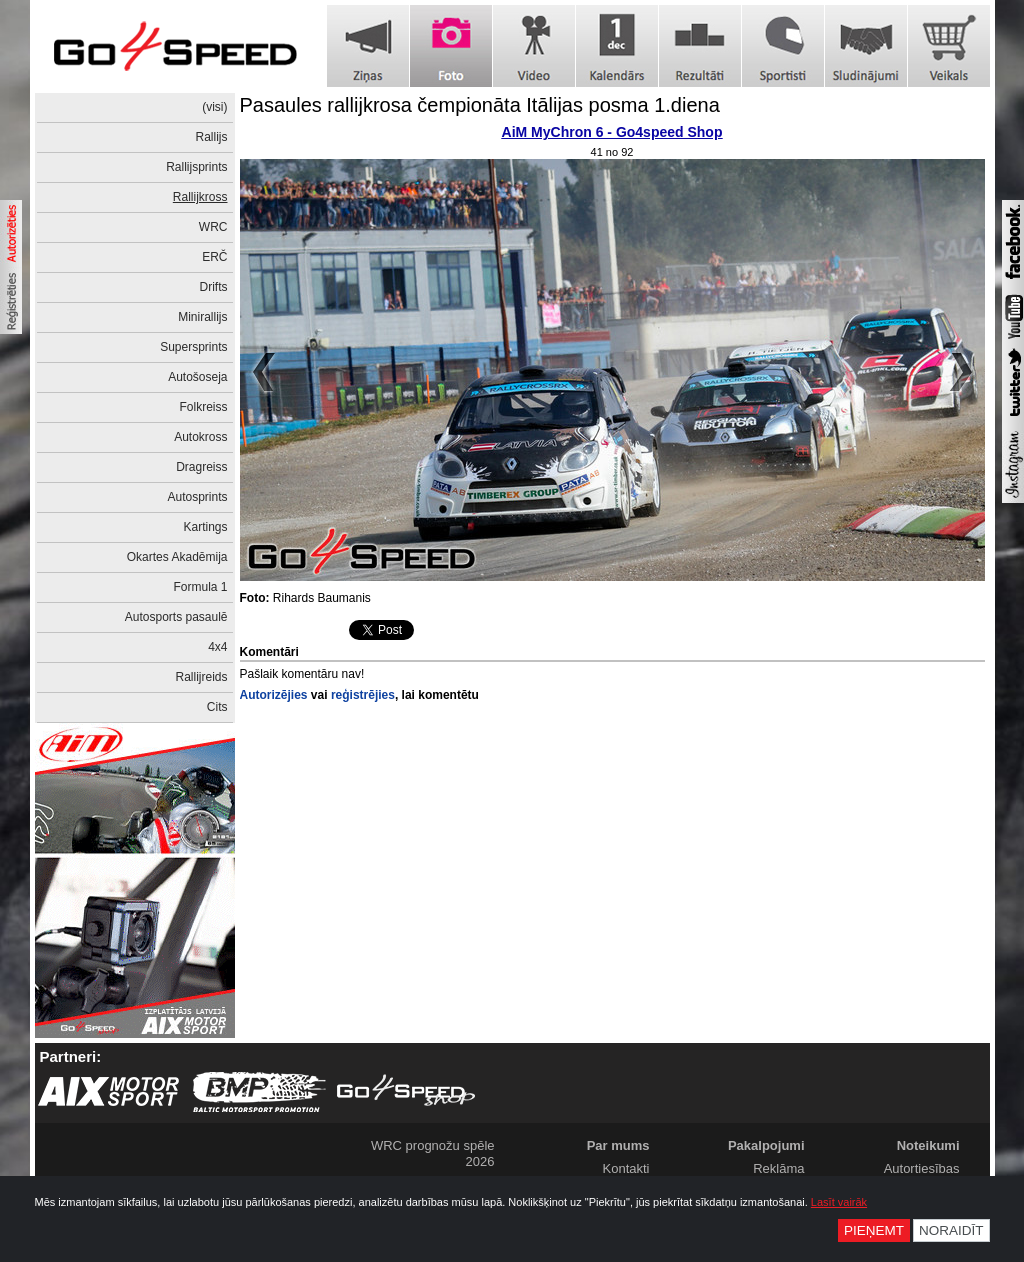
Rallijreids (201, 677)
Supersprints (193, 347)
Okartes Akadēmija (177, 557)
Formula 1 (200, 587)
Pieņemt (874, 1230)
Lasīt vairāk (839, 1202)
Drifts (214, 287)
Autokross (200, 437)
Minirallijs (202, 317)
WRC (213, 227)
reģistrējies (363, 695)
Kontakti (626, 1168)
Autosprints (197, 497)
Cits (217, 707)
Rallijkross (200, 197)
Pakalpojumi (766, 1145)
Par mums (618, 1145)
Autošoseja (197, 377)
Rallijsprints (196, 167)
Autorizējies (274, 695)
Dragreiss (201, 467)
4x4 (217, 647)
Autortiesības (922, 1168)
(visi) (214, 107)
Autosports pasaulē (176, 617)
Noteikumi (928, 1145)
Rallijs (211, 137)
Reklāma (778, 1168)
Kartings (205, 527)
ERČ (214, 257)
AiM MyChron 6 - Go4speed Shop (612, 132)
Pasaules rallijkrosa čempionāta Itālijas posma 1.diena (480, 105)
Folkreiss (203, 407)
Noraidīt (951, 1230)
